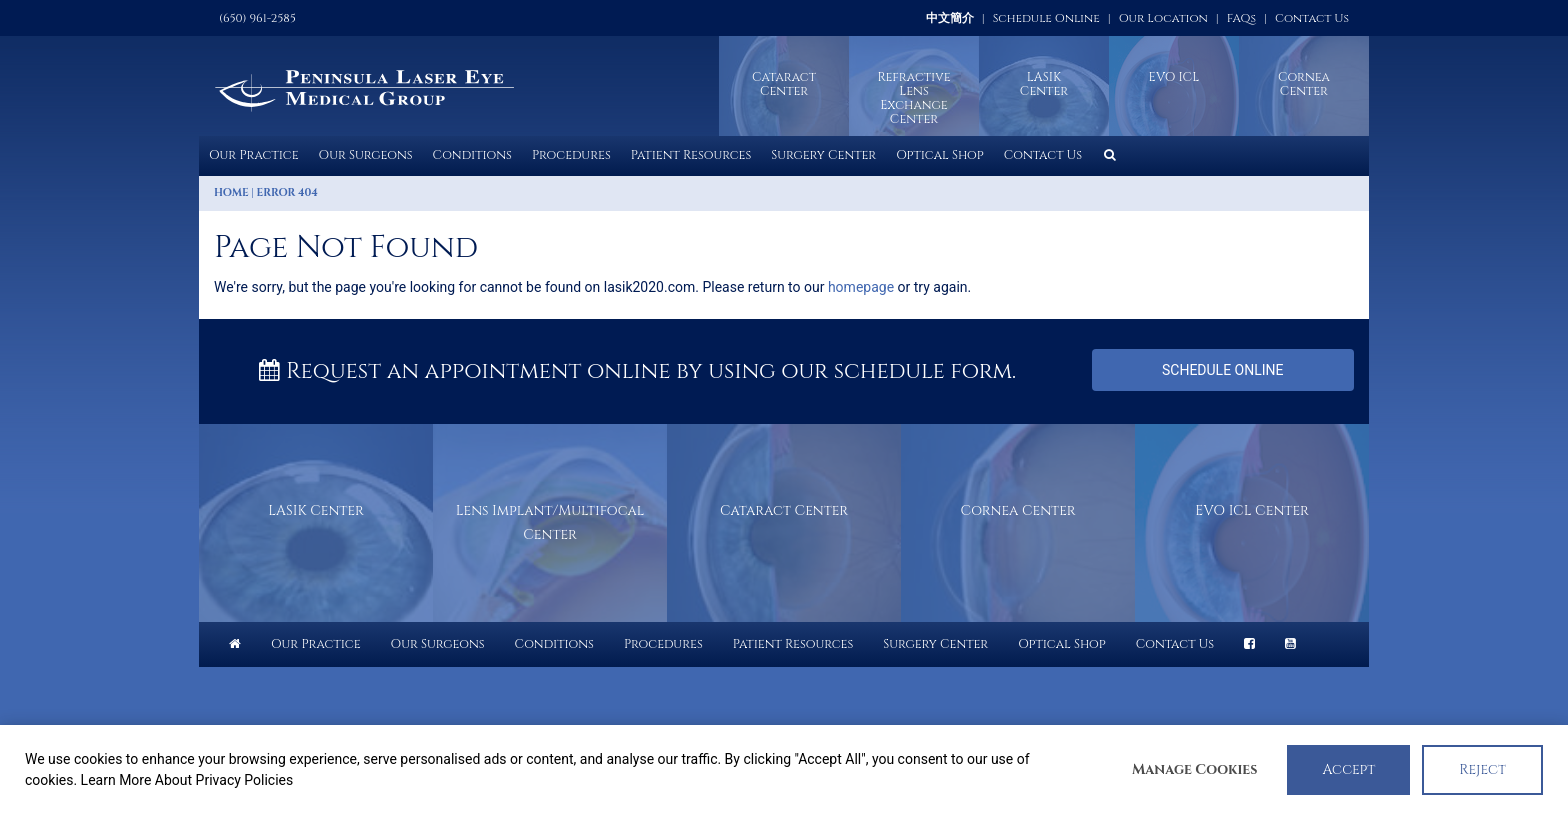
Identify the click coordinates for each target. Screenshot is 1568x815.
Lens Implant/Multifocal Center (550, 522)
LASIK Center (315, 510)
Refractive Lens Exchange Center (913, 98)
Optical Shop (939, 155)
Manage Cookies (1194, 769)
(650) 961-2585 (257, 18)
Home (231, 193)
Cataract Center (784, 84)
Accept (1348, 769)
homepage (861, 287)
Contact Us (1312, 18)
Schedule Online (1046, 18)
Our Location (1163, 18)
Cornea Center (1304, 84)
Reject (1482, 769)
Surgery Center (823, 155)
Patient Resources (691, 155)
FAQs (1241, 18)
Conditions (472, 155)
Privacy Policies (245, 780)
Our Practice (254, 155)
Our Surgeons (366, 155)
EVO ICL (1174, 77)
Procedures (571, 155)
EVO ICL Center (1251, 510)
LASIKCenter (1044, 84)
